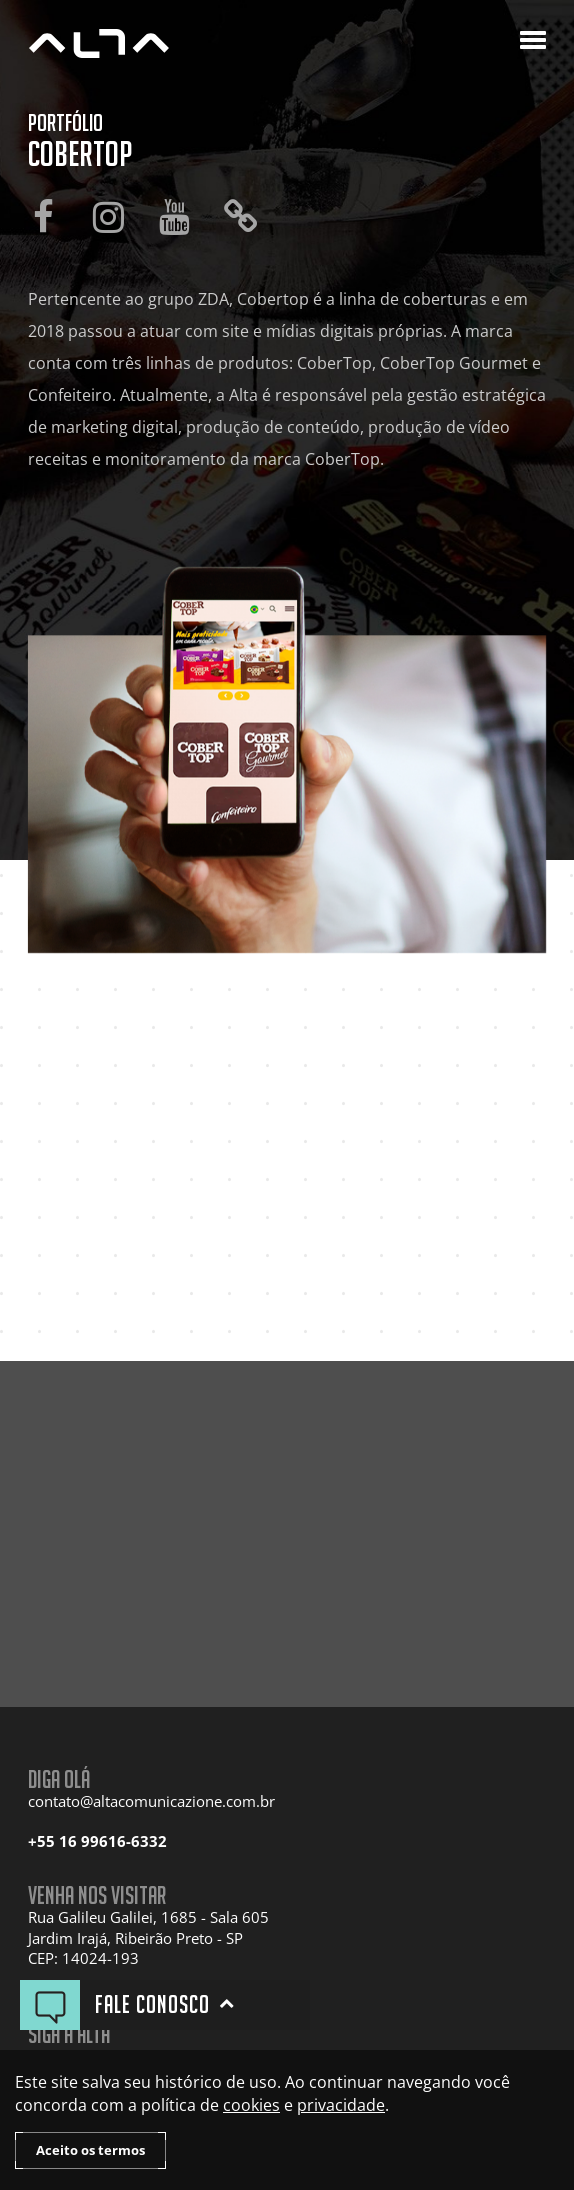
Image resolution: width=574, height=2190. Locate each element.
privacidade (341, 2105)
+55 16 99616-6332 (97, 1841)
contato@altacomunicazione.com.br (151, 1801)
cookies (251, 2105)
